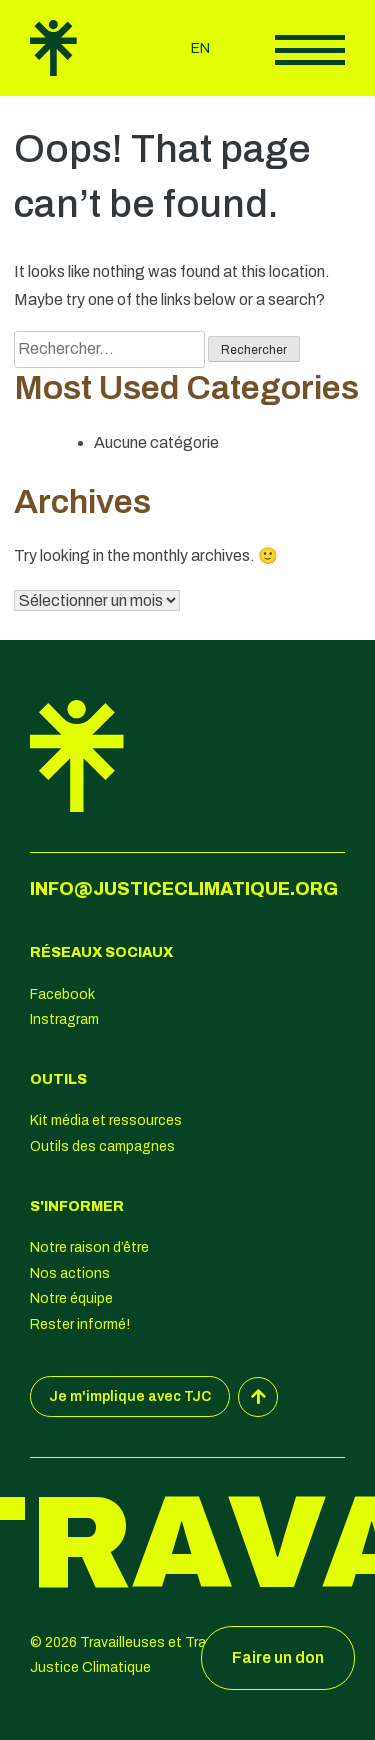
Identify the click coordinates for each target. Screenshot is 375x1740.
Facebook (62, 994)
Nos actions (70, 1273)
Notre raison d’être (89, 1247)
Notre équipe (71, 1298)
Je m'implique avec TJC (130, 1396)
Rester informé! (80, 1324)
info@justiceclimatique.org (184, 889)
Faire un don (278, 1657)
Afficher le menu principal (310, 50)
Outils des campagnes (102, 1146)
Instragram (64, 1019)
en (200, 48)
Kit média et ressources (106, 1120)
